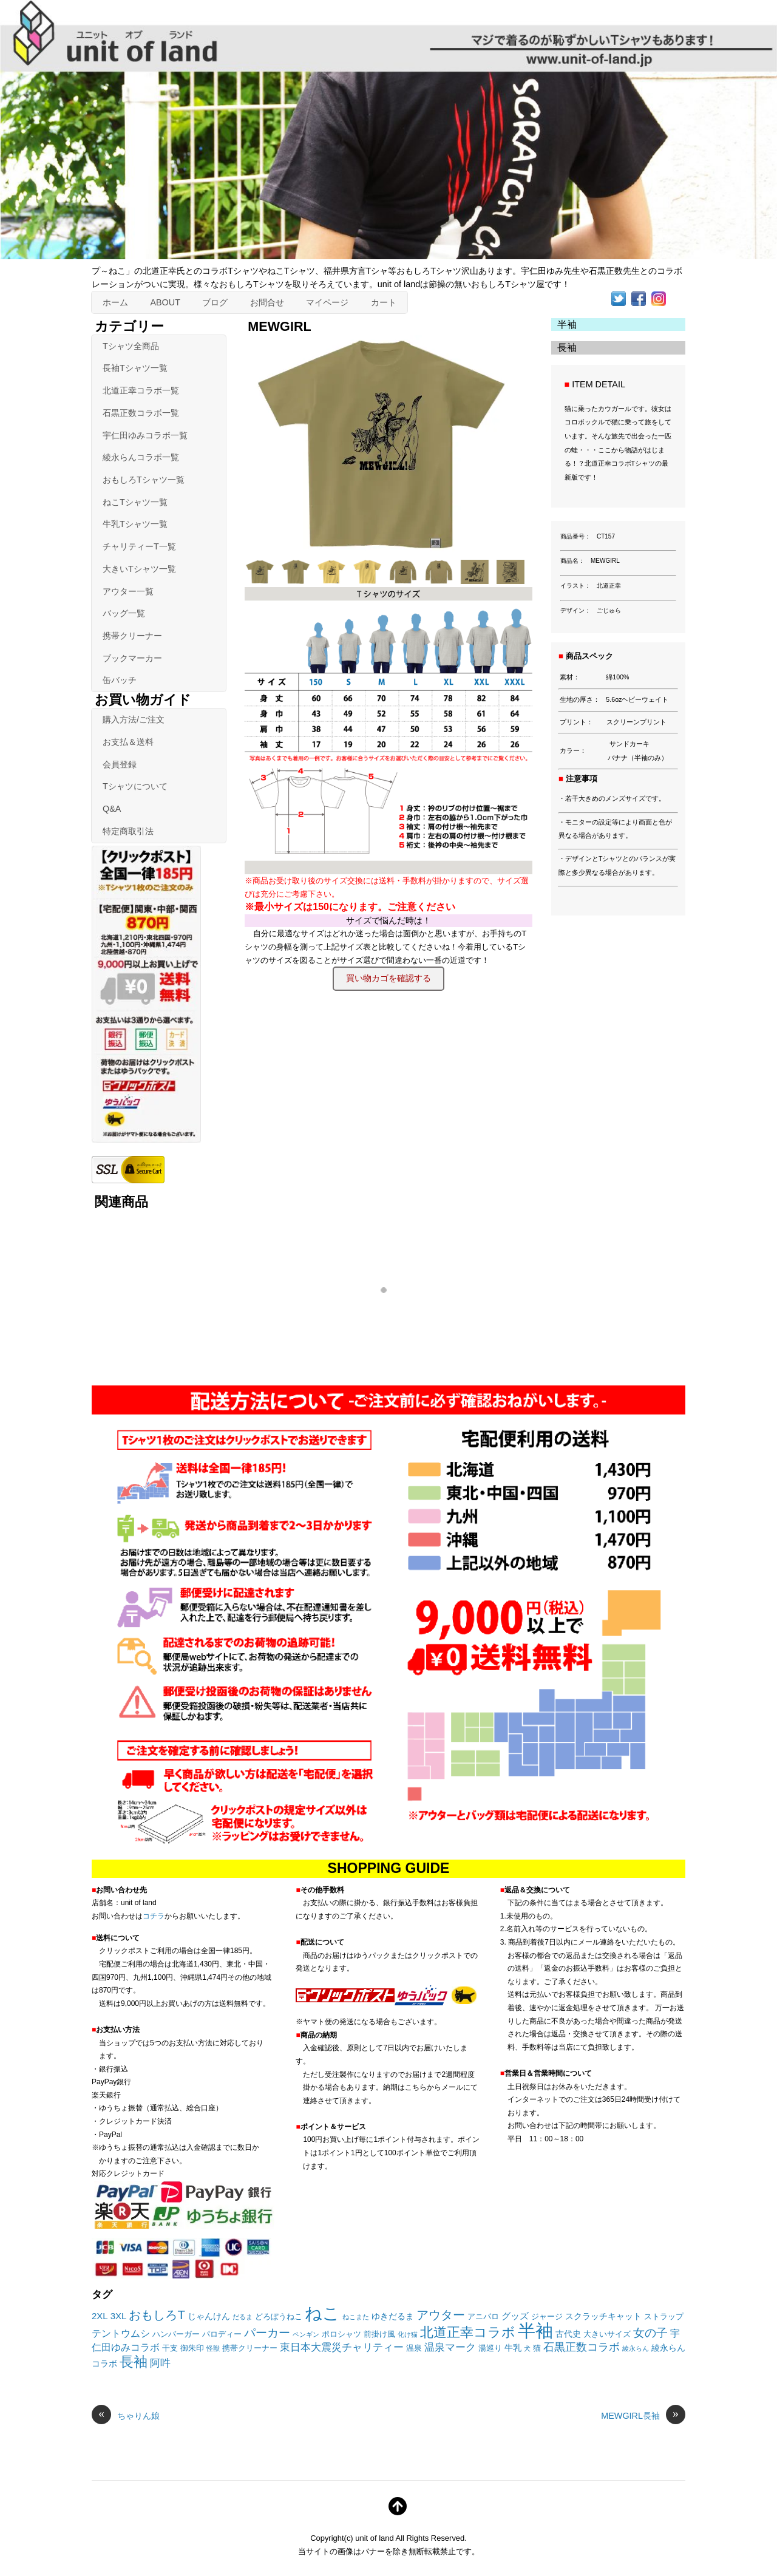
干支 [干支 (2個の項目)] (170, 2348)
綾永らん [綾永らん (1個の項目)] (635, 2348)
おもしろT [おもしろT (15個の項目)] (157, 2315)
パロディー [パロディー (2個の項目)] (222, 2334)
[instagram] (658, 297)
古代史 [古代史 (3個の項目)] (568, 2334)
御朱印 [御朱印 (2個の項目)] (192, 2348)
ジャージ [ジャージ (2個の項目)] (547, 2317)
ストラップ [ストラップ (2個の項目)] (664, 2317)
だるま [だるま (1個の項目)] (242, 2316)
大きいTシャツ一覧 (139, 569)
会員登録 (120, 764)
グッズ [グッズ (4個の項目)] (515, 2316)
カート (383, 302)
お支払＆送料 (128, 742)
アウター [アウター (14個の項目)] (440, 2315)
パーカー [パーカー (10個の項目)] (267, 2332)
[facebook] (638, 297)
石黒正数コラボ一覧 (141, 413)
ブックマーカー (132, 658)
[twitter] (618, 297)
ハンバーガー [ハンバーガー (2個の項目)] (176, 2334)
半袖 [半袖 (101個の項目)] (535, 2330)
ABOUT (165, 302)
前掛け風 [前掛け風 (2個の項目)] (379, 2334)
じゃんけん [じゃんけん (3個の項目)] (209, 2316)
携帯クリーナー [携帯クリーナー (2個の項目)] (249, 2348)
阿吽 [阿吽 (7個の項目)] (160, 2363)
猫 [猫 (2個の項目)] (537, 2348)
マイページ (327, 302)
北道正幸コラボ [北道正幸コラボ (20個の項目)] (467, 2332)
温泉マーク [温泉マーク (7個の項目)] (450, 2347)
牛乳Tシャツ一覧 (135, 524)
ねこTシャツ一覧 (135, 502)
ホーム (115, 302)
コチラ (154, 1916)
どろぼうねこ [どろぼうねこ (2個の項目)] (278, 2317)
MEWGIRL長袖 (643, 2416)
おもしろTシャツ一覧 (144, 479)
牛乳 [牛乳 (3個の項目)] (512, 2348)
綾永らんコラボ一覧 (141, 457)
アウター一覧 (128, 591)
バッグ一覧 (124, 613)
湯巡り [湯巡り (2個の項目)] (490, 2348)
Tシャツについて (135, 786)
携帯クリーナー (132, 636)
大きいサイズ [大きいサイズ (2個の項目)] (607, 2334)
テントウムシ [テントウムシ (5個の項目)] (121, 2333)
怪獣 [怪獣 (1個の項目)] (213, 2348)
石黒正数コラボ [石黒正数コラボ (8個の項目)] (581, 2347)
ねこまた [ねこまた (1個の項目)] (355, 2316)
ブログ (215, 302)
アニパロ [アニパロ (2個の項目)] (483, 2317)
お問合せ (267, 302)
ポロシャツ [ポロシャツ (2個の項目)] (341, 2334)
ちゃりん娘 (126, 2416)
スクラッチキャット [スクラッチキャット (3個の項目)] (603, 2316)
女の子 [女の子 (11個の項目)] (650, 2332)
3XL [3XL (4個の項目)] (118, 2316)
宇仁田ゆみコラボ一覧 (145, 435)
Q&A (112, 809)
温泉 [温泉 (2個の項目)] (414, 2348)
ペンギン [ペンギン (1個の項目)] (306, 2334)
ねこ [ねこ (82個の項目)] (322, 2313)
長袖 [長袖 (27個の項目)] (134, 2362)
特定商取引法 (128, 831)
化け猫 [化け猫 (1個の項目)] (408, 2334)
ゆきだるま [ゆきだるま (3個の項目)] (393, 2316)
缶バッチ (120, 680)
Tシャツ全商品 (131, 346)
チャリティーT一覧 (139, 546)
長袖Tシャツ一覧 (135, 368)
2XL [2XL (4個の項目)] (100, 2316)
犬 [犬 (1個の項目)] (527, 2348)
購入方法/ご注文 (134, 719)
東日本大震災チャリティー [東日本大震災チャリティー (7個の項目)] (342, 2347)
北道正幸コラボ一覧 (141, 390)
